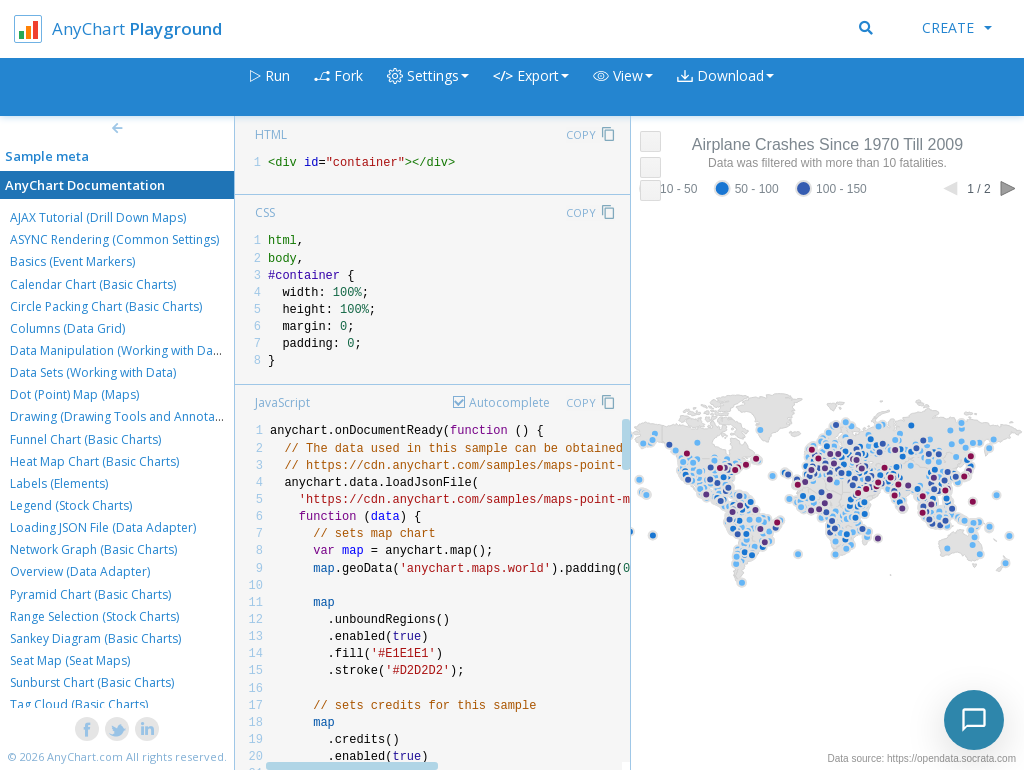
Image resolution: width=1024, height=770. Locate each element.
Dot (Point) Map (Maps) (74, 394)
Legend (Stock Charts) (71, 505)
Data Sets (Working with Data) (93, 372)
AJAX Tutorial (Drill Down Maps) (98, 217)
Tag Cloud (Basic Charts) (79, 704)
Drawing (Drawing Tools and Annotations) (128, 416)
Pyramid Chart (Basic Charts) (90, 594)
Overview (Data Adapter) (80, 571)
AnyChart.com (85, 756)
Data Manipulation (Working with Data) (118, 350)
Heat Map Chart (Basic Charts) (94, 461)
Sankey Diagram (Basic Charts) (95, 638)
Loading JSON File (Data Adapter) (103, 527)
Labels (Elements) (59, 483)
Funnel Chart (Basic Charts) (85, 439)
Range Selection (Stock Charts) (94, 616)
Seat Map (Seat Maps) (70, 660)
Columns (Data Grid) (67, 328)
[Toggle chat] (974, 720)
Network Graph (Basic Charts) (93, 549)
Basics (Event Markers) (72, 261)
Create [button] (957, 27)
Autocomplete (509, 402)
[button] (623, 87)
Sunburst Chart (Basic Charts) (92, 682)
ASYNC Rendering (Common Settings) (114, 239)
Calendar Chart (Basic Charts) (93, 284)
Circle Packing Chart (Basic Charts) (106, 306)
